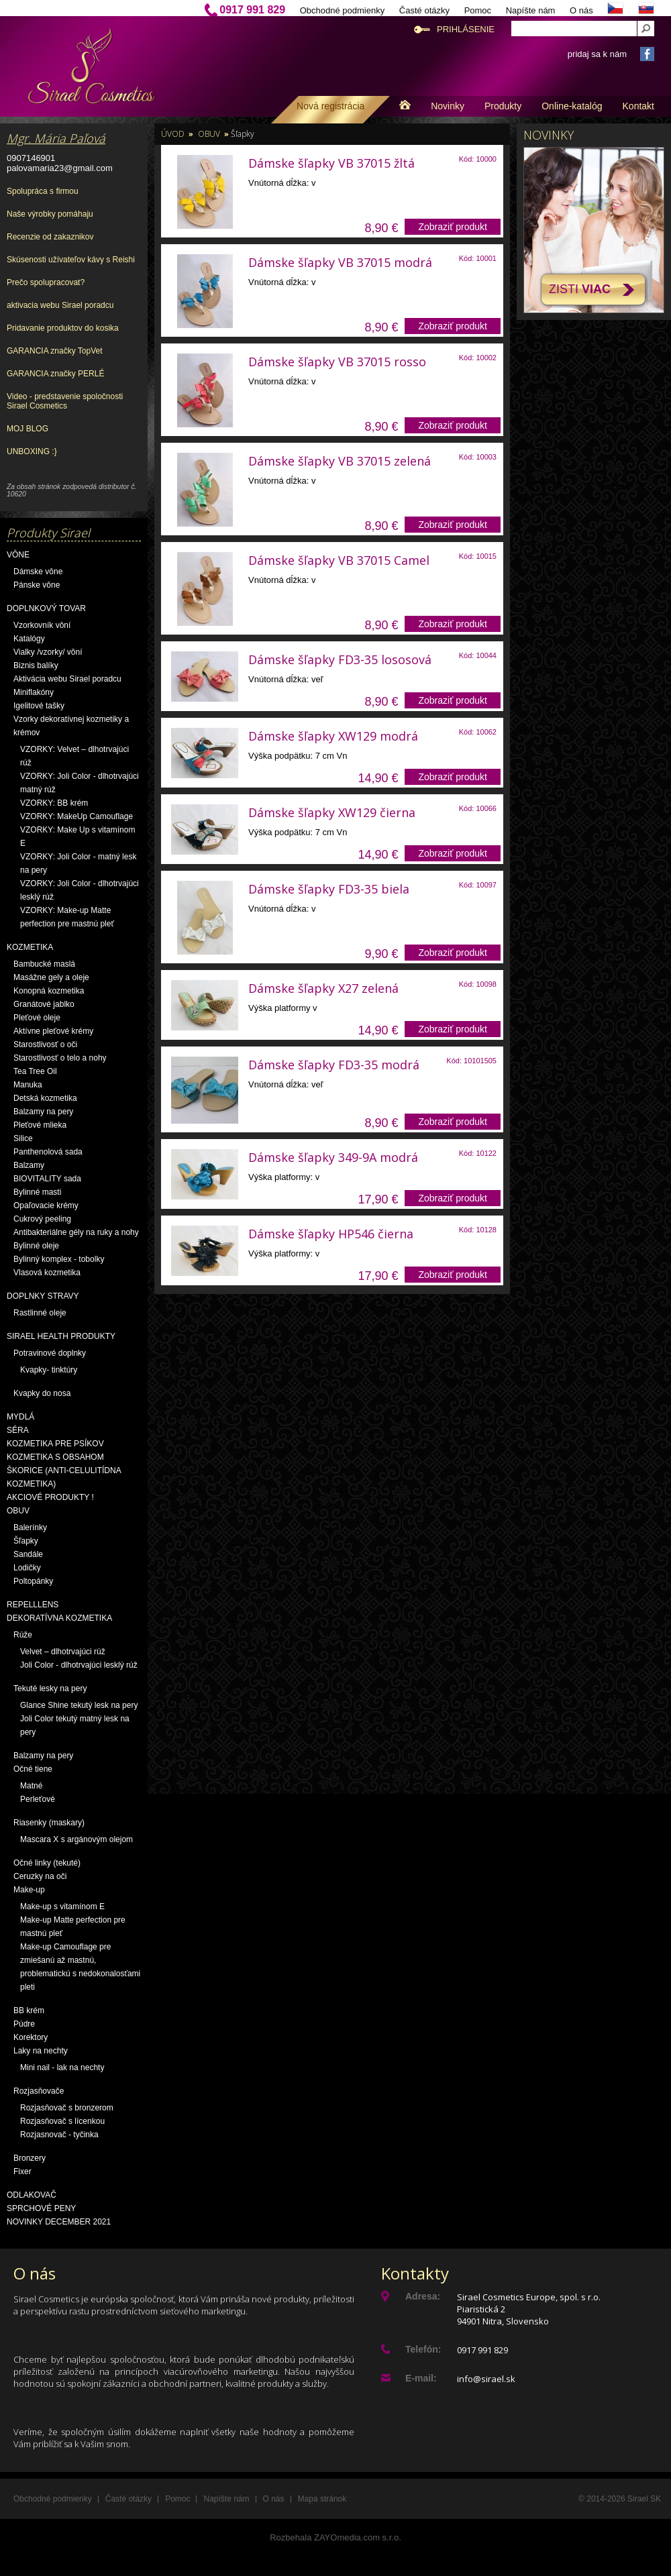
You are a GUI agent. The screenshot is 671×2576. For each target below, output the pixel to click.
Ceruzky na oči (39, 1876)
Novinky (447, 106)
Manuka (27, 1084)
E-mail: (421, 2378)
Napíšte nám (531, 10)
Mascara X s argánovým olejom (76, 1839)
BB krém (28, 2010)
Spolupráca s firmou (43, 191)
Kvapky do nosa (41, 1393)
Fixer (22, 2171)
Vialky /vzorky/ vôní (47, 652)
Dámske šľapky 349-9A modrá (333, 1157)
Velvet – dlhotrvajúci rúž (62, 1651)
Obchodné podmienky (342, 10)
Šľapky (25, 1541)
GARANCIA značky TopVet (55, 351)
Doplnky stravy (43, 1296)
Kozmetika (30, 947)
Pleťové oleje (36, 1017)
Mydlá (20, 1416)
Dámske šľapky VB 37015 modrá (340, 262)
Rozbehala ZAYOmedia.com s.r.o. (335, 2537)
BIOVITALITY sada (47, 1178)
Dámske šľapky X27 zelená (323, 988)
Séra (18, 1430)
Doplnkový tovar (46, 608)
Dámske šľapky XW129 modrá (333, 736)
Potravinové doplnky (49, 1353)
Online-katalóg (571, 106)
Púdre (24, 2024)
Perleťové (37, 1799)
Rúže (22, 1635)
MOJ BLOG (27, 428)
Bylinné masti (37, 1192)
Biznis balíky (35, 665)
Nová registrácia (330, 106)
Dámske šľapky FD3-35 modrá (333, 1065)
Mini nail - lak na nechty (62, 2067)
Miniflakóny (33, 692)
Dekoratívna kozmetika (59, 1618)
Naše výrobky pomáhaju (50, 214)
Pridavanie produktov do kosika (63, 328)
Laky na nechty (40, 2050)
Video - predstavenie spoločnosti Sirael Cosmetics (65, 401)
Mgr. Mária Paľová (56, 138)
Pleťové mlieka (39, 1125)
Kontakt (638, 106)
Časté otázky (424, 10)
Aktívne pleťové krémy (53, 1031)
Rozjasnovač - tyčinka (59, 2134)
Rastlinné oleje (39, 1313)
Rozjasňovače (38, 2091)
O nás (581, 10)
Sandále (28, 1554)
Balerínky (30, 1527)
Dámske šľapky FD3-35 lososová (339, 659)
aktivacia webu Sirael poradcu (60, 305)
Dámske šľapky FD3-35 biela (328, 889)
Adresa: (422, 2296)
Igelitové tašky (38, 705)
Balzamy (28, 1165)
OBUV (18, 1510)
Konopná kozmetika (48, 991)
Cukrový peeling (42, 1219)
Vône (18, 554)
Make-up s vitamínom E (62, 1906)
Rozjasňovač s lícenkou (62, 2121)
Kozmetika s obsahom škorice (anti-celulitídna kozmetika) (64, 1470)
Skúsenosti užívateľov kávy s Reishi (71, 259)
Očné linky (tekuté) (47, 1863)
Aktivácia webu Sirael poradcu (67, 679)
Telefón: (423, 2349)
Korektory (30, 2037)
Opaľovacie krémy (46, 1205)
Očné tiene (32, 1769)
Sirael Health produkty (61, 1336)
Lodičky (27, 1567)
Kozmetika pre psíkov (55, 1443)
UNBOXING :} (32, 451)
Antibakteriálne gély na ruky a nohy (76, 1232)
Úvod (173, 134)
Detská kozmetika (45, 1098)
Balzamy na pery (43, 1111)
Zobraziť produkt (452, 226)
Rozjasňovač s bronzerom (66, 2107)
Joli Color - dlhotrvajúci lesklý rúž (79, 1665)
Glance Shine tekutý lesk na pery (79, 1705)
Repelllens (32, 1604)
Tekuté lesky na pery (50, 1688)
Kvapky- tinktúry (48, 1370)
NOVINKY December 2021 (59, 2221)
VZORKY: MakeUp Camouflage (76, 816)
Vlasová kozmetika (47, 1272)
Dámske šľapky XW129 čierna (331, 812)
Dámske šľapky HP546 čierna (330, 1234)
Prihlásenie (466, 29)
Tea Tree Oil (35, 1071)
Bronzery (29, 2158)
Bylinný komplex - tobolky (58, 1259)
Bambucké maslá (44, 964)
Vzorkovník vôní (41, 625)
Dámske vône (37, 571)
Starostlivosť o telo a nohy (60, 1058)
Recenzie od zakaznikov (50, 236)
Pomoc (477, 10)
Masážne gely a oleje (51, 977)
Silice (23, 1138)
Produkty (502, 106)
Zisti (580, 289)
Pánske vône (36, 585)
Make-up (29, 1889)
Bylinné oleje (36, 1245)
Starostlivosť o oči (45, 1044)
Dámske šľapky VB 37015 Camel (338, 560)
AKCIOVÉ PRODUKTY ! (50, 1497)
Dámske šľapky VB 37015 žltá (331, 163)
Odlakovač (31, 2195)
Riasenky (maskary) (49, 1822)
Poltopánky (33, 1581)
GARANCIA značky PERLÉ (55, 373)
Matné (31, 1785)
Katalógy (29, 638)
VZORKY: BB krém (54, 803)
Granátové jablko (43, 1004)
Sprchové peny (41, 2208)
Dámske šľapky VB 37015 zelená (339, 461)
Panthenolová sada (48, 1152)
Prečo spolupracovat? (46, 282)
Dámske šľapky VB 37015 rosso (337, 362)
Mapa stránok (322, 2499)
